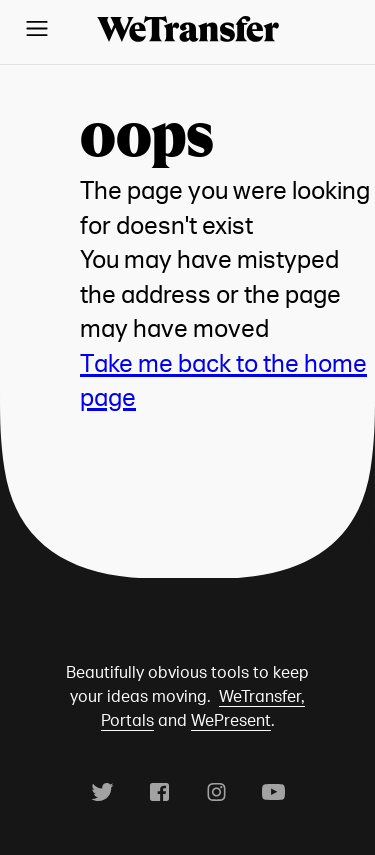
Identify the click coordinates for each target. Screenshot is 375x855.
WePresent (231, 720)
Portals (127, 720)
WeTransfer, (262, 696)
